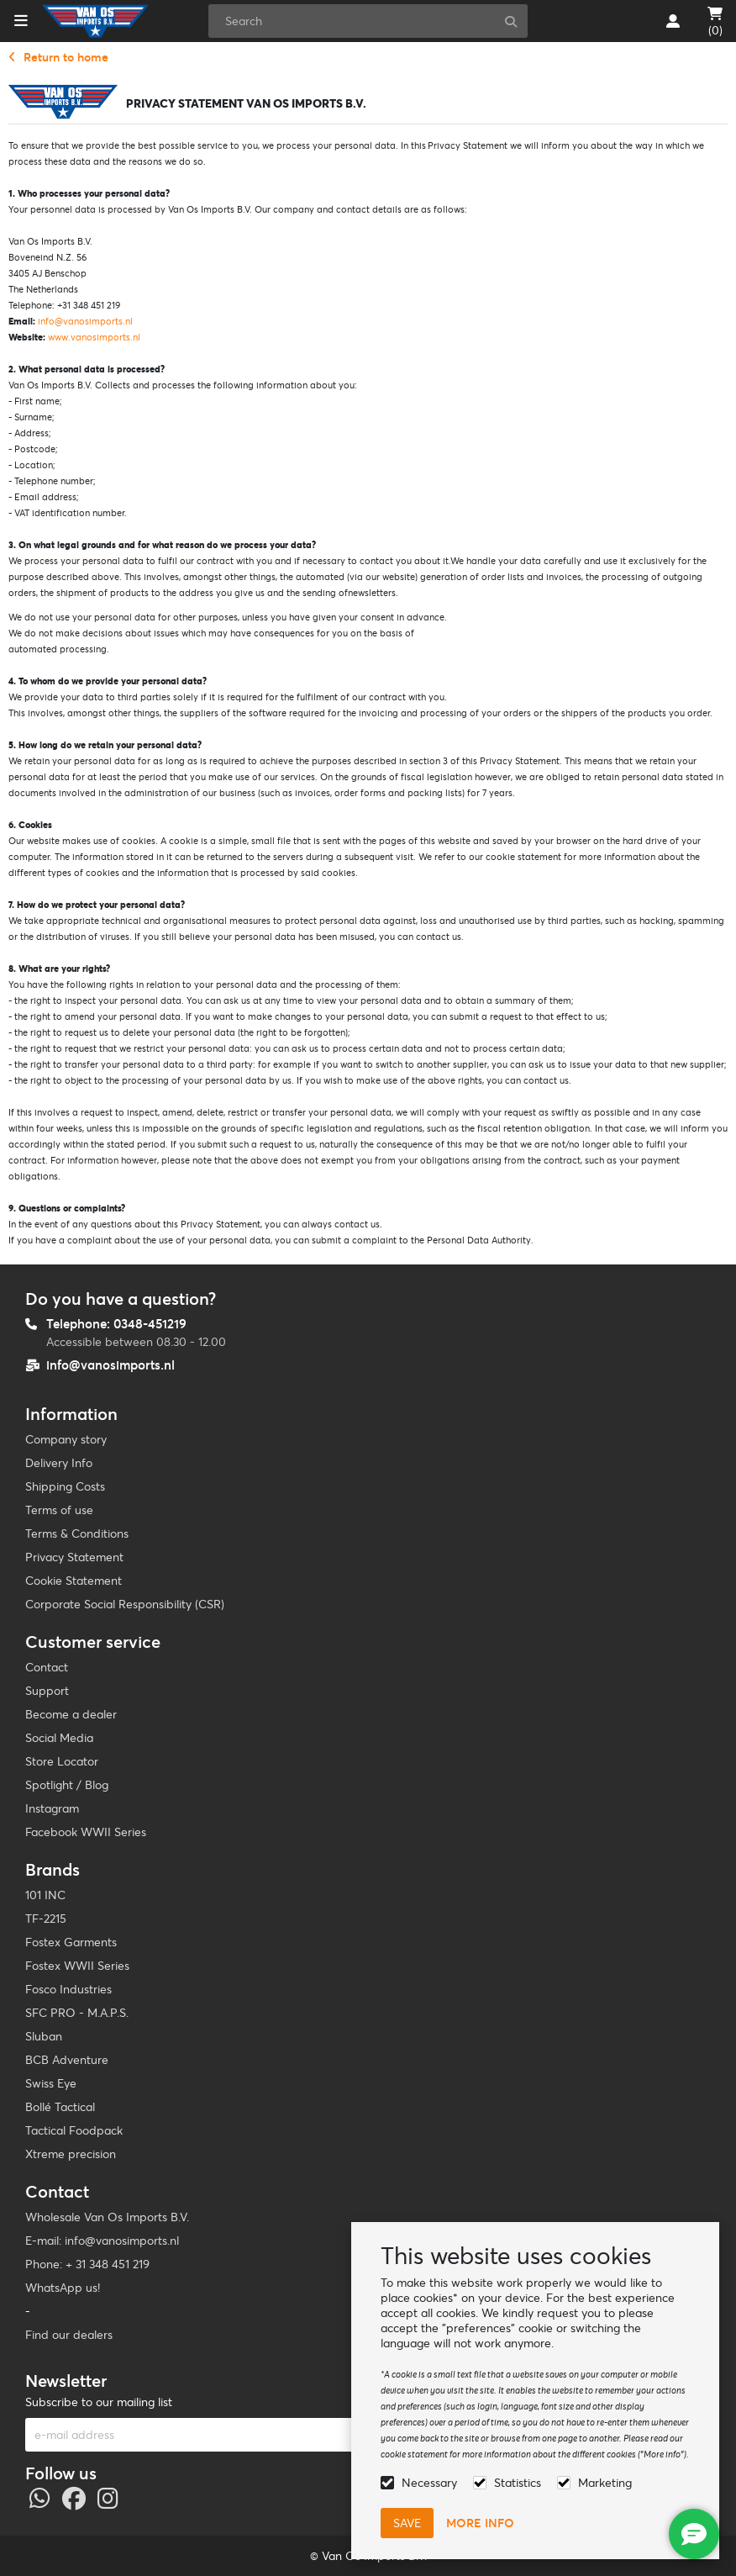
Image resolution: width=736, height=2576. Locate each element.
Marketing (605, 2482)
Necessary (429, 2482)
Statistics (517, 2482)
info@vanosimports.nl (85, 321)
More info (480, 2523)
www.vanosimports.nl (94, 337)
